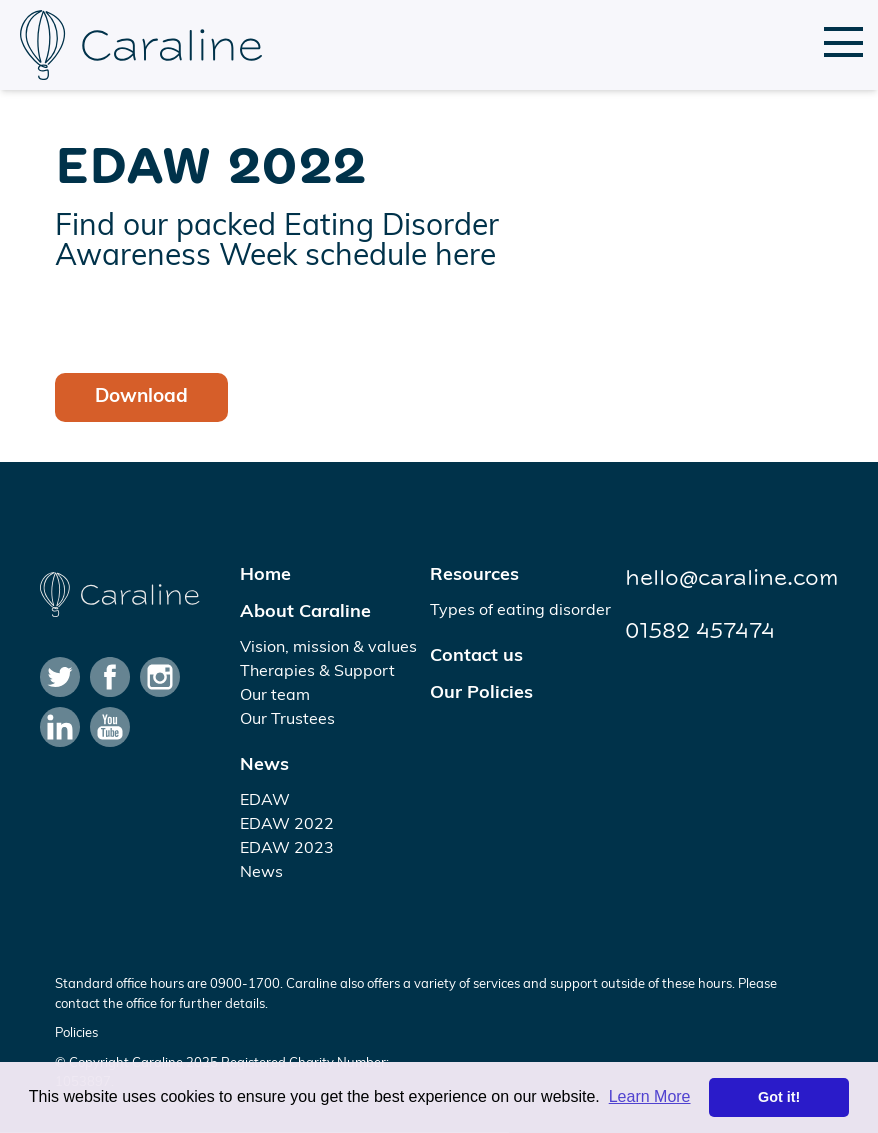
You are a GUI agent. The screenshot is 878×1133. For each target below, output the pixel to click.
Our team (275, 696)
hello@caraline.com (731, 578)
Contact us (476, 656)
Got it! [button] (779, 1097)
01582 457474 (700, 631)
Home (265, 575)
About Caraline (305, 612)
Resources (474, 575)
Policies (76, 1033)
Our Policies (481, 693)
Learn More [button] (650, 1096)
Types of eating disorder (520, 611)
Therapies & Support (317, 672)
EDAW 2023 (287, 849)
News (264, 765)
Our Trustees (287, 720)
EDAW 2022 (287, 825)
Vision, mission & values (328, 648)
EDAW (265, 801)
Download (141, 397)
